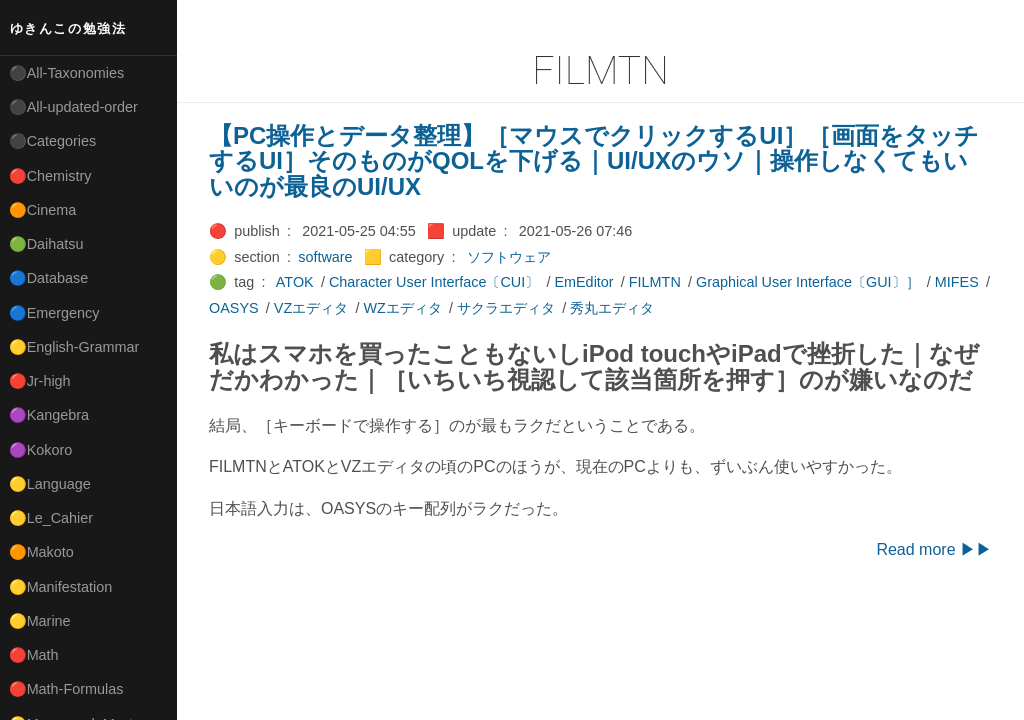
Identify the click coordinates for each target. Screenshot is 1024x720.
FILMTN (655, 282)
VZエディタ (311, 308)
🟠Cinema (43, 210)
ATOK (295, 282)
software (325, 257)
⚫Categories (53, 141)
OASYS (234, 308)
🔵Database (49, 278)
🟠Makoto (41, 552)
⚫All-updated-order (73, 107)
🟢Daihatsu (46, 244)
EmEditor (583, 282)
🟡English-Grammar (74, 347)
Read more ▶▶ (934, 549)
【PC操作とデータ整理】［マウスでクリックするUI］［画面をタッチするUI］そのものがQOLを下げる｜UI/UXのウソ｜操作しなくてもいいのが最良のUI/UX (594, 161)
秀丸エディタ (612, 308)
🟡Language (50, 484)
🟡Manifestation (61, 587)
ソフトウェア (509, 257)
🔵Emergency (54, 313)
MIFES (957, 282)
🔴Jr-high (40, 381)
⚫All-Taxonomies (67, 73)
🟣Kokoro (41, 450)
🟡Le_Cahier (51, 518)
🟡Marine (40, 621)
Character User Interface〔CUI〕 (434, 282)
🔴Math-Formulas (66, 689)
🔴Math (34, 655)
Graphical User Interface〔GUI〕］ (808, 282)
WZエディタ (402, 308)
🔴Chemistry (50, 176)
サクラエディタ (506, 308)
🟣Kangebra (49, 415)
